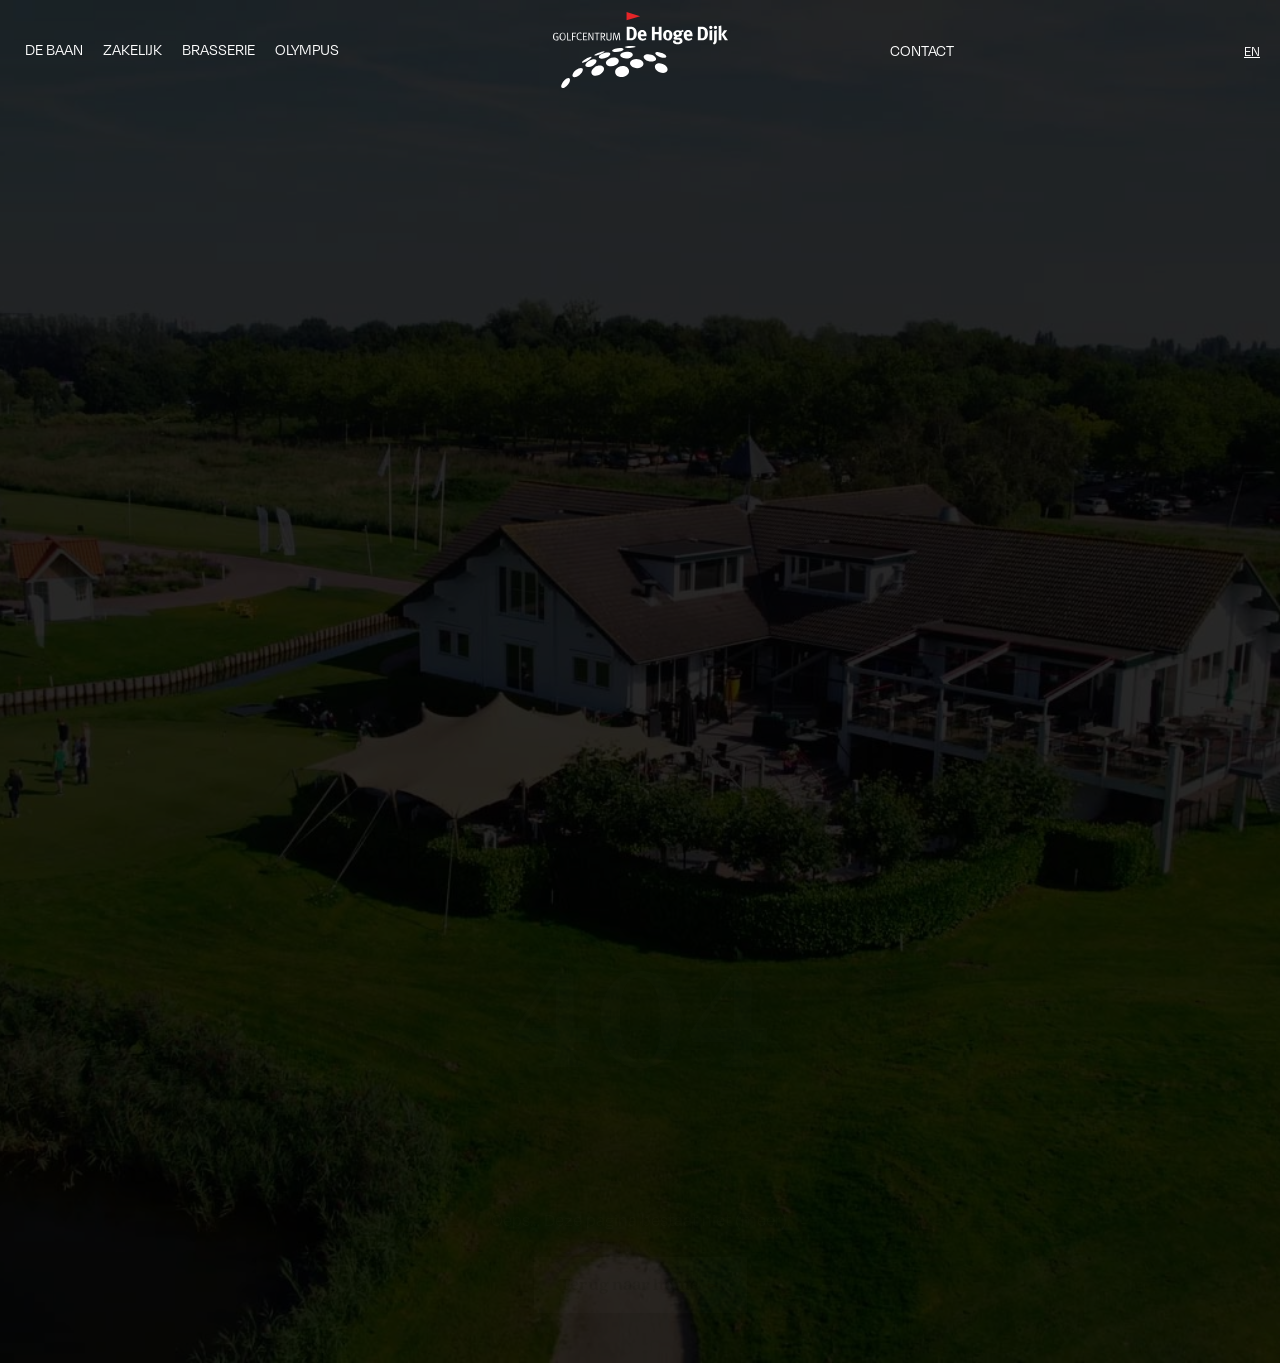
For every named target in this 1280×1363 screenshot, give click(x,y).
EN (1252, 51)
